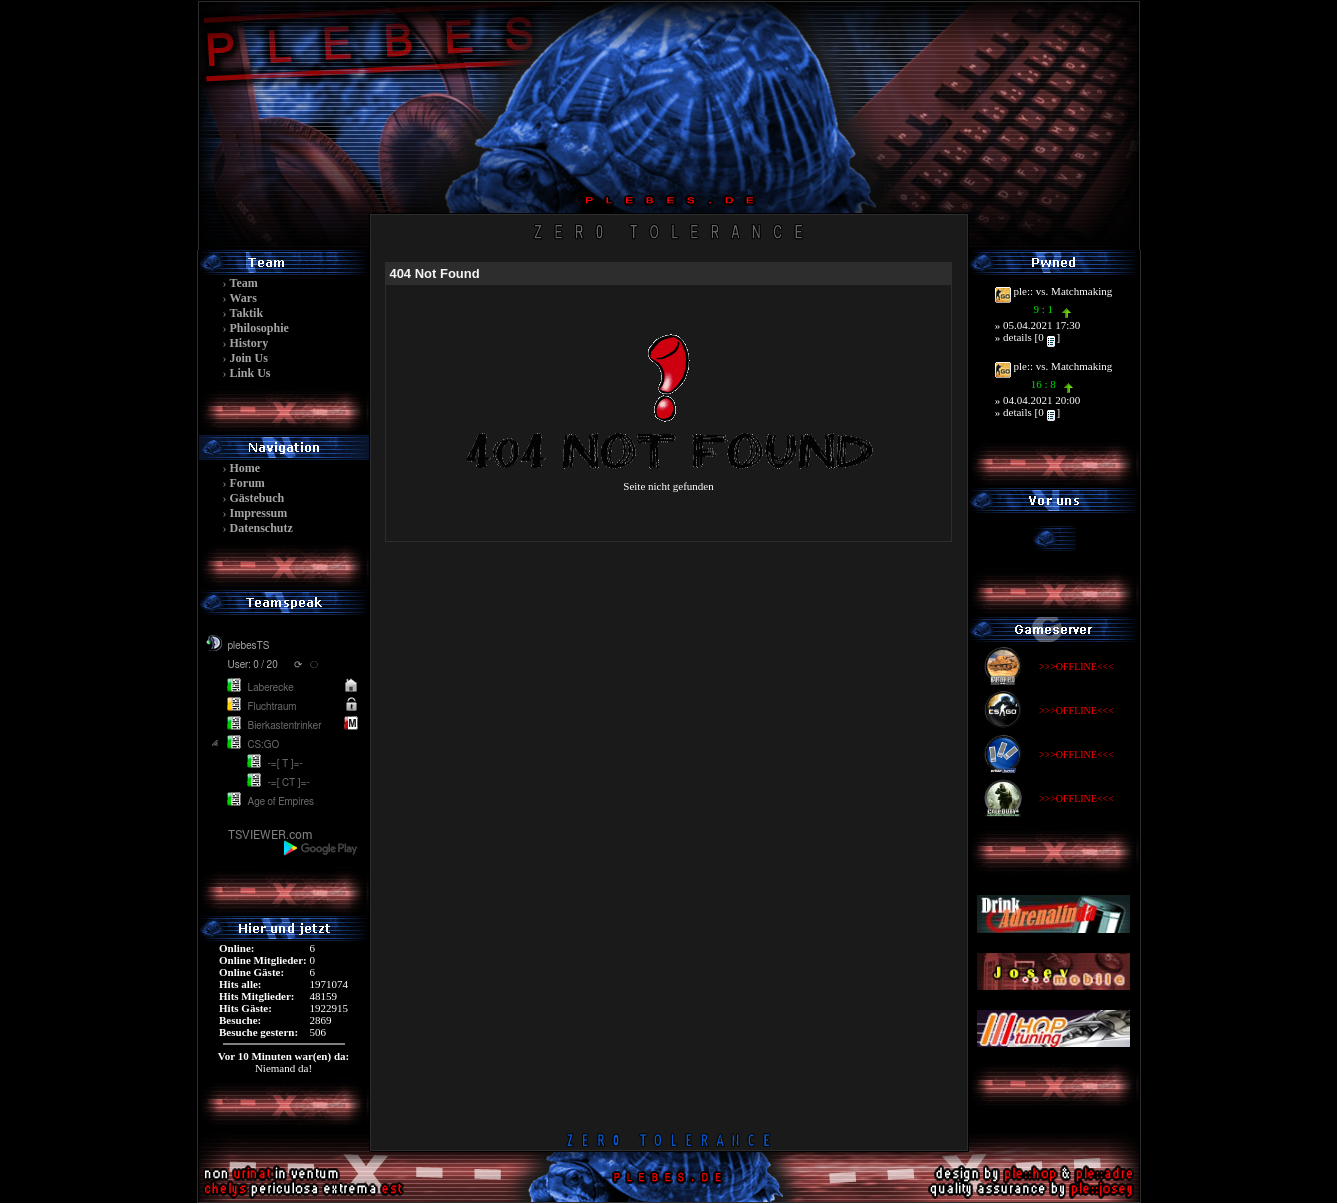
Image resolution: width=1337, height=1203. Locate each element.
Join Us (249, 358)
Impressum (259, 513)
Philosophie (259, 328)
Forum (247, 483)
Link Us (250, 373)
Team (244, 283)
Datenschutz (261, 528)
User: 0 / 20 (253, 665)
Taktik (247, 313)
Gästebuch (257, 498)
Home (245, 468)
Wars (243, 298)
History (249, 343)
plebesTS (249, 646)
